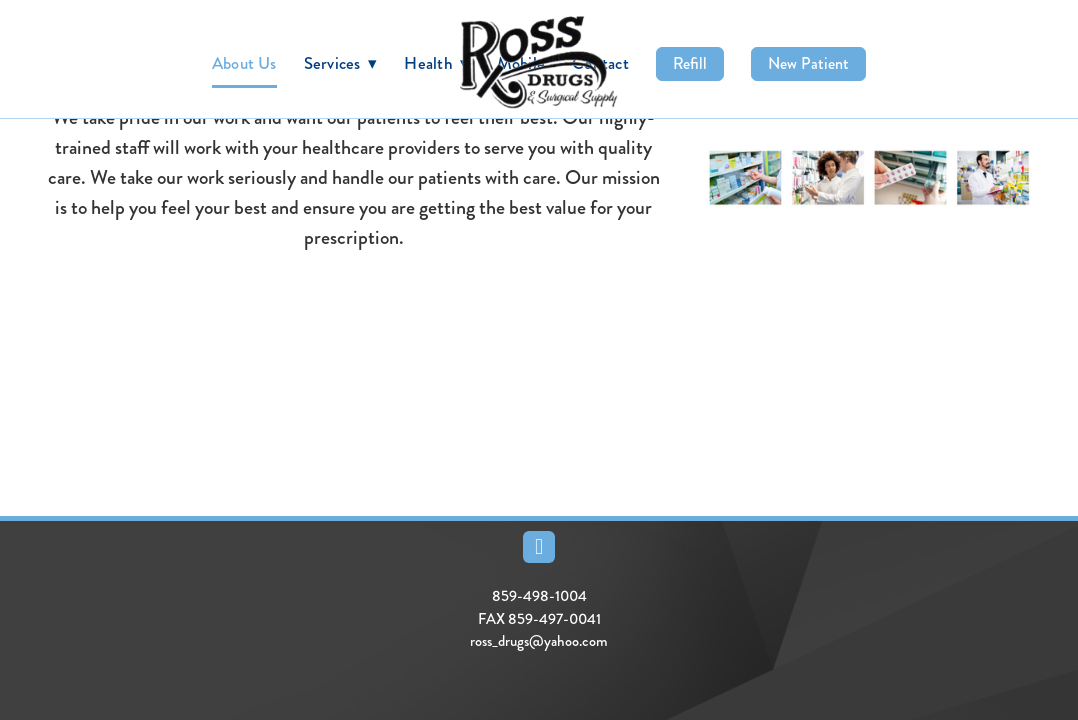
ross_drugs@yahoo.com (539, 641)
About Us (244, 63)
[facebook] (539, 547)
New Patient (808, 63)
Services (341, 63)
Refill (690, 63)
